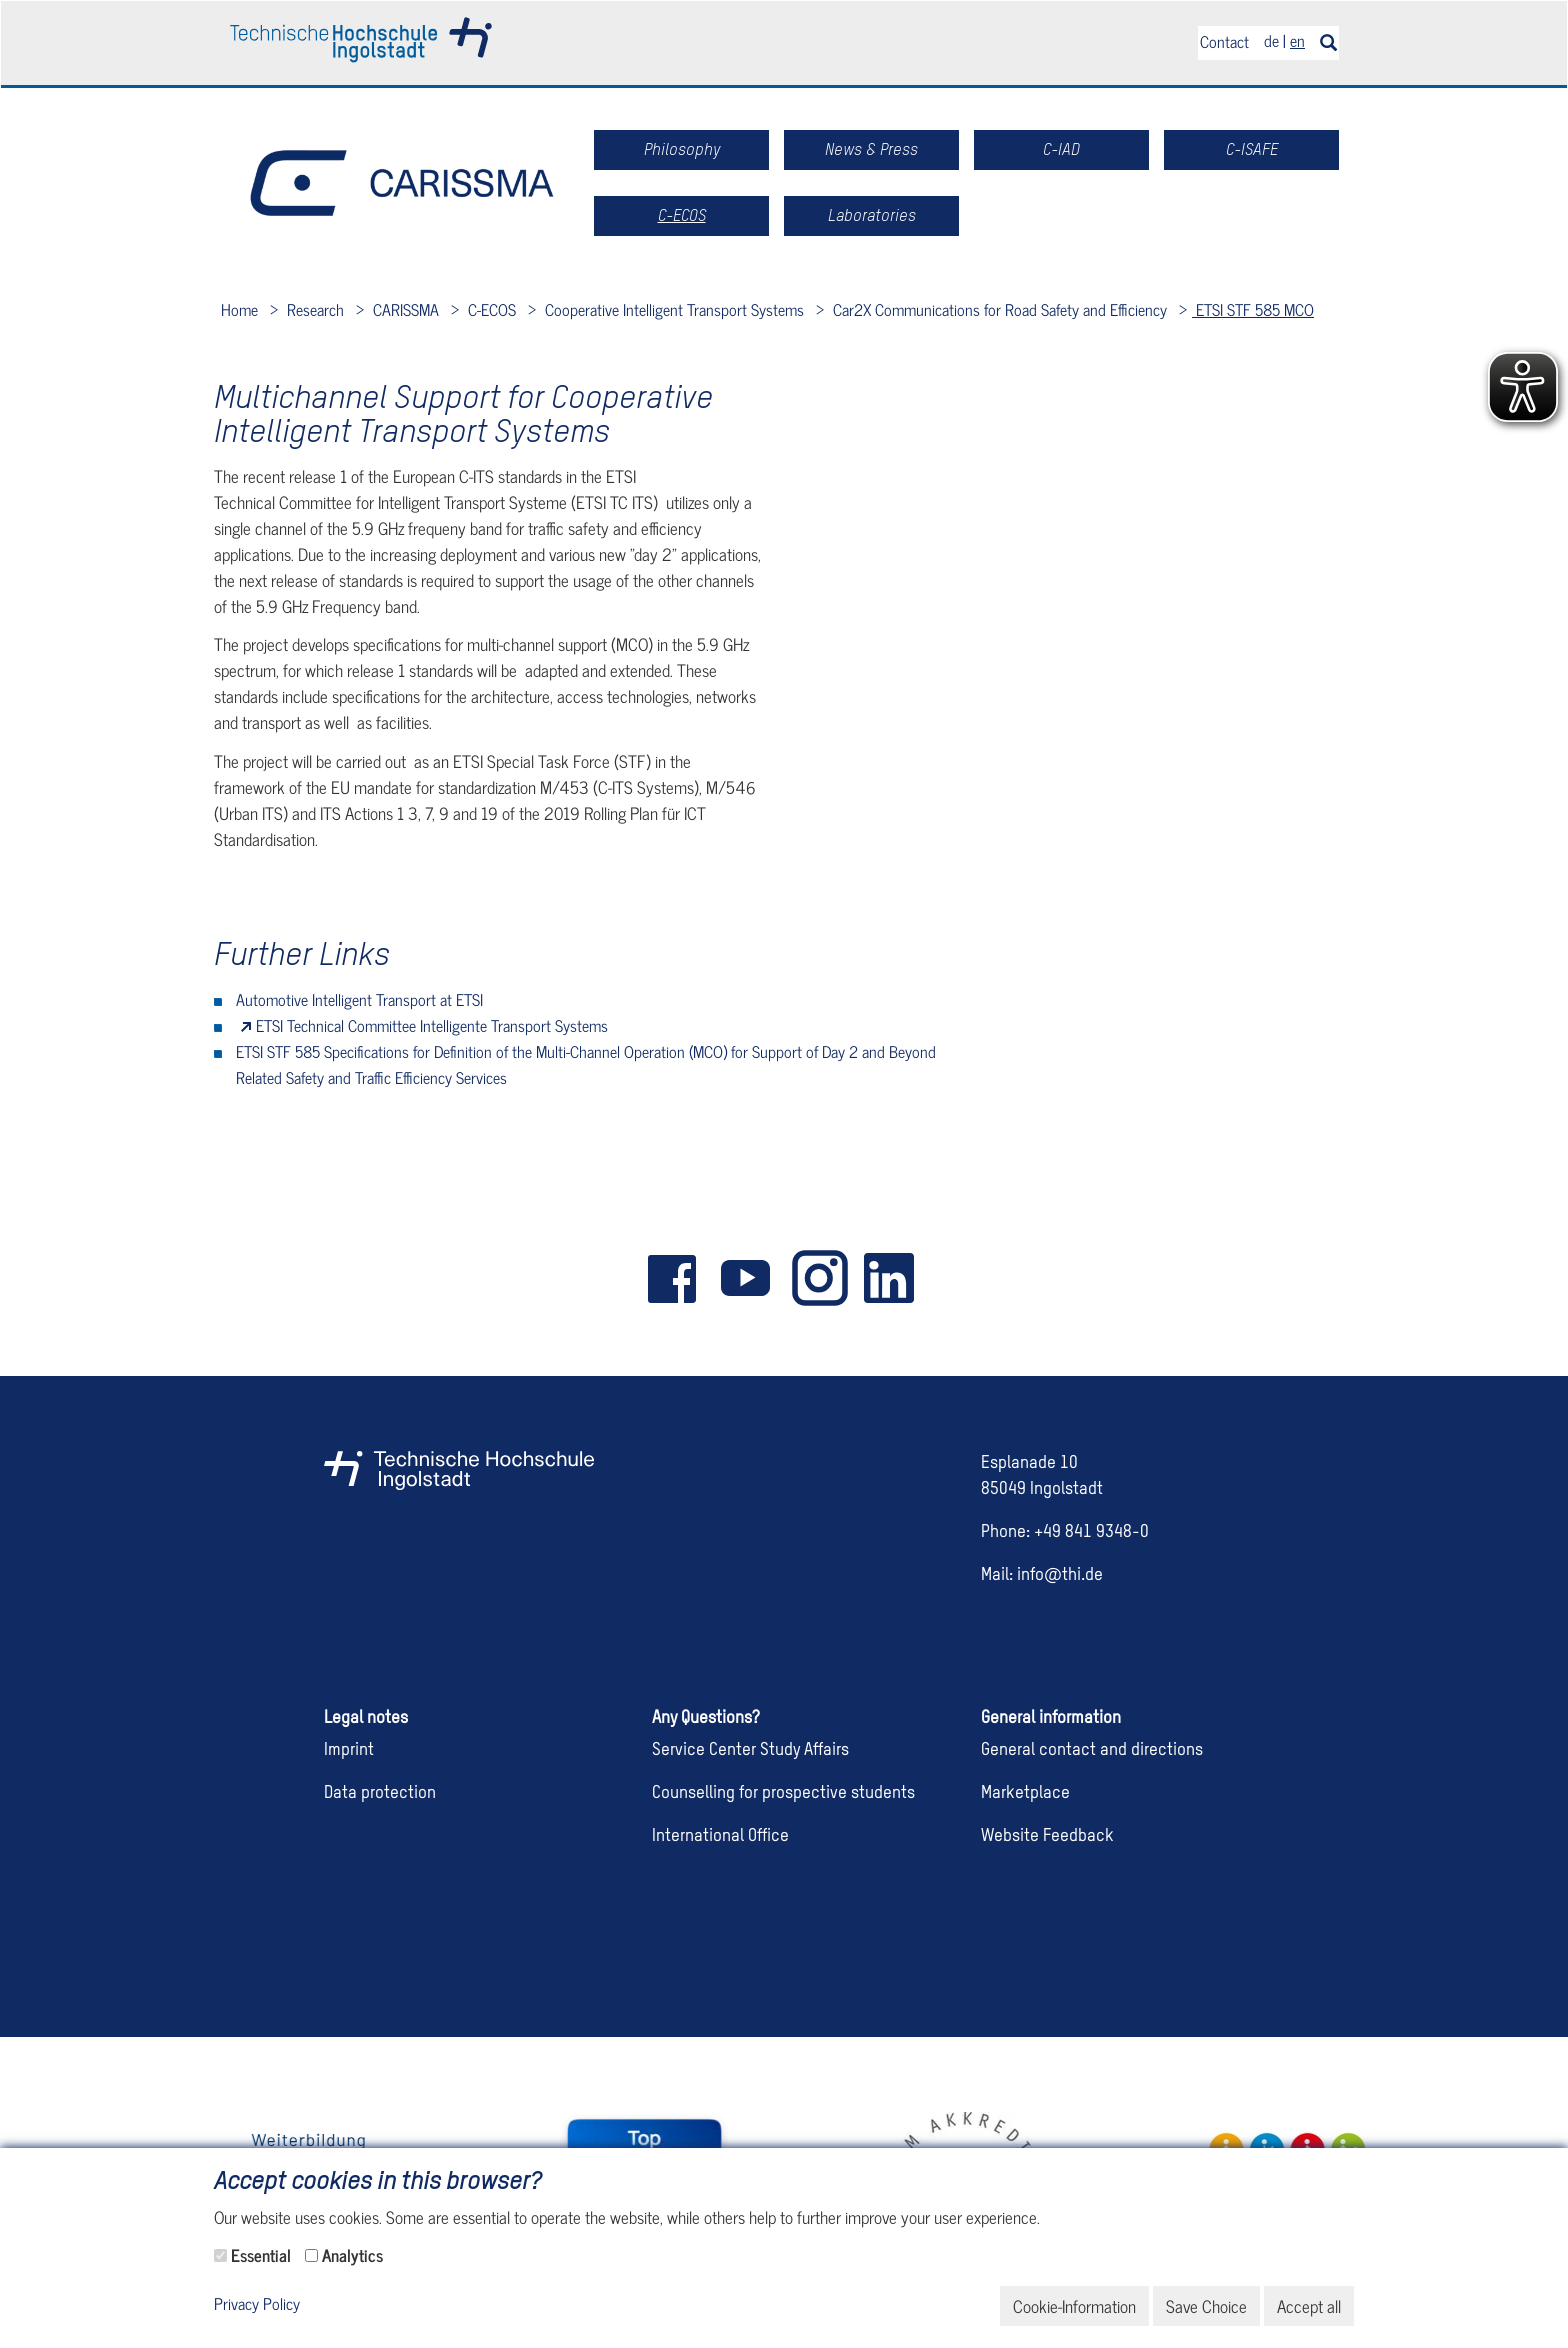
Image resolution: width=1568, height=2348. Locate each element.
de (1271, 40)
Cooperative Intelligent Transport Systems (672, 309)
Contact (1224, 41)
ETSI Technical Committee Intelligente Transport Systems (432, 1025)
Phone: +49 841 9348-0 (1065, 1532)
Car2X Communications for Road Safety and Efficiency (998, 309)
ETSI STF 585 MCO (1253, 309)
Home (239, 309)
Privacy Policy (257, 2304)
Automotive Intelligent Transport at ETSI (359, 999)
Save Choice (1206, 2306)
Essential (261, 2255)
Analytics (352, 2255)
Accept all (1309, 2306)
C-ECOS (490, 309)
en (1297, 40)
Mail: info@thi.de (1042, 1575)
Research (313, 309)
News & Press (871, 149)
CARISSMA (404, 309)
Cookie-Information (1074, 2306)
